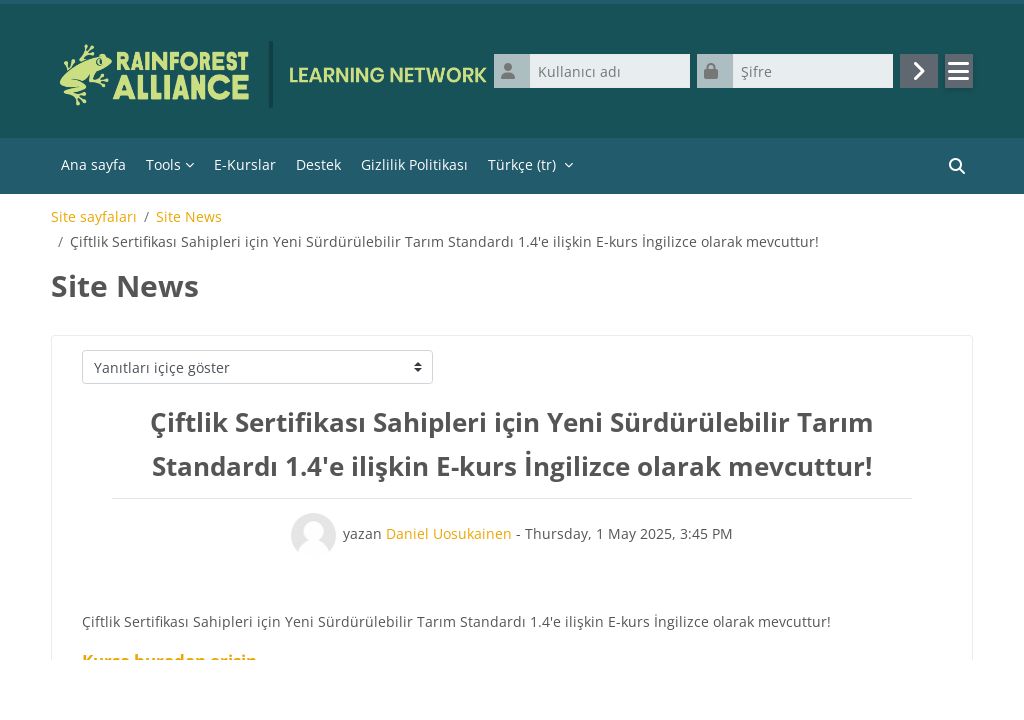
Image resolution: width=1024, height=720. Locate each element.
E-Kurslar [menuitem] (245, 164)
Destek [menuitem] (318, 164)
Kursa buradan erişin (169, 660)
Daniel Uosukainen (449, 533)
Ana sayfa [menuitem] (93, 164)
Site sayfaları (94, 217)
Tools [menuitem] (163, 164)
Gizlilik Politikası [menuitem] (414, 164)
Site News (189, 217)
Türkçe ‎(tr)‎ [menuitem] (522, 164)
